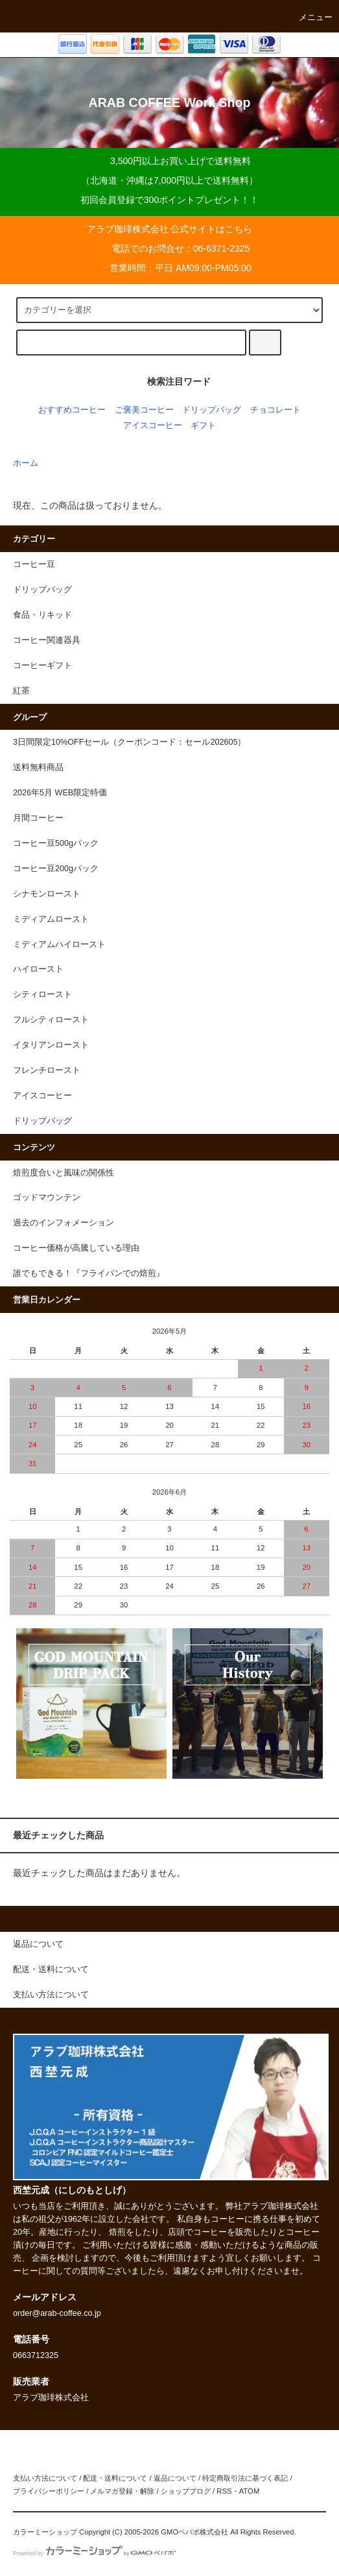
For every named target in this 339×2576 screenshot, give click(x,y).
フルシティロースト (51, 1019)
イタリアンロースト (51, 1045)
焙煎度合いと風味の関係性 (63, 1172)
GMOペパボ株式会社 (194, 2532)
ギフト (203, 425)
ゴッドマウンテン (46, 1197)
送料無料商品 (38, 767)
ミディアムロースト (51, 919)
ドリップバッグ (211, 410)
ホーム (25, 463)
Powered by (94, 2553)
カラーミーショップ (45, 2532)
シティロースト (42, 994)
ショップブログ (186, 2491)
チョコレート (275, 410)
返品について (175, 2478)
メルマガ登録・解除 (122, 2491)
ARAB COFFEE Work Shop (169, 102)
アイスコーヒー (152, 425)
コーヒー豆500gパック (56, 843)
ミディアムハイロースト (59, 944)
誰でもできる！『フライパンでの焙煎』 (89, 1273)
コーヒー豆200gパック (56, 868)
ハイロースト (38, 969)
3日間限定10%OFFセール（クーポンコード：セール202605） (129, 742)
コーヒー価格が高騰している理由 (76, 1248)
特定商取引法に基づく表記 (245, 2478)
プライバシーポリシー (48, 2491)
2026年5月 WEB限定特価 (60, 792)
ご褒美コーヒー (144, 410)
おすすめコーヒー (72, 410)
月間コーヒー (38, 818)
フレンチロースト (46, 1070)
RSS (223, 2491)
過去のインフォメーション (63, 1222)
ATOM (249, 2491)
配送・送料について (115, 2478)
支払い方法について (45, 2478)
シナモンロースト (46, 893)
